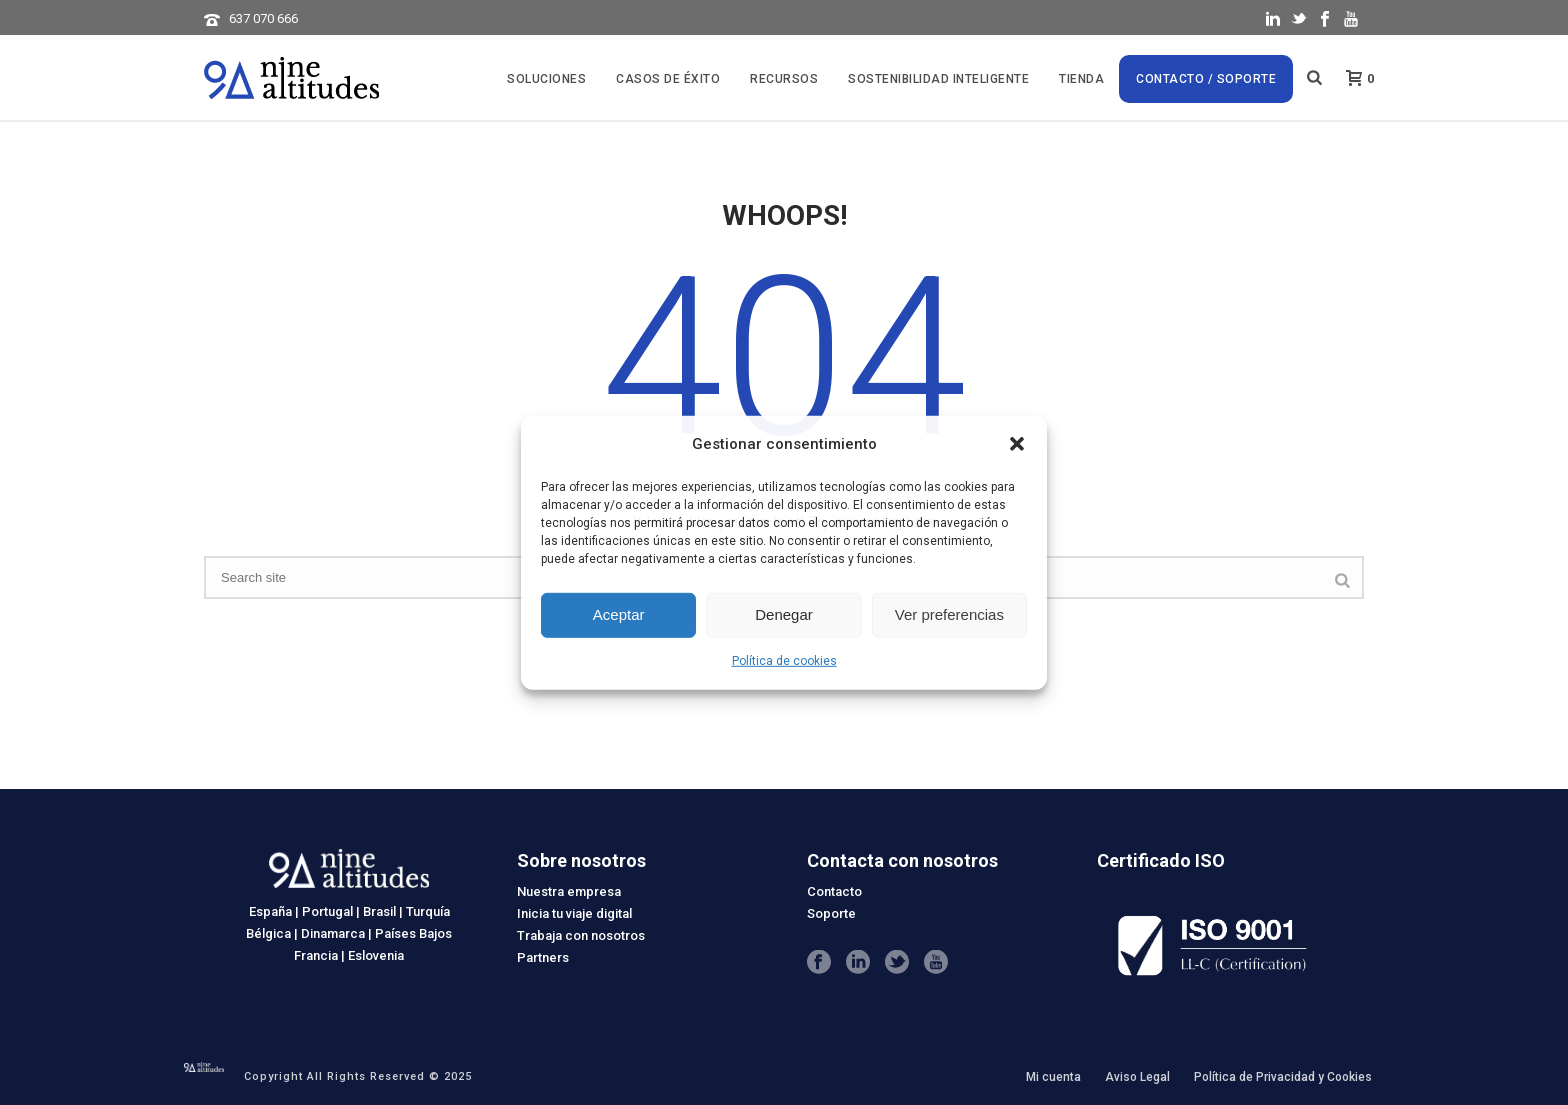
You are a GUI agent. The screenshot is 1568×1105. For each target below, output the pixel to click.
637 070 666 (263, 18)
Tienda (1081, 79)
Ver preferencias (949, 614)
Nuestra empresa (569, 891)
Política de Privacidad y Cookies (1283, 1077)
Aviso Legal (1137, 1077)
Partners (543, 957)
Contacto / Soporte (1206, 79)
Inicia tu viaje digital (574, 913)
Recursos (784, 79)
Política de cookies (784, 661)
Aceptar (619, 614)
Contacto (834, 891)
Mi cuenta (1053, 1077)
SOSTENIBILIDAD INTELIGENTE (938, 79)
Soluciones (546, 79)
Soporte (831, 913)
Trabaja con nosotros (581, 935)
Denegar (784, 614)
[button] (1017, 444)
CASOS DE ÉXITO (668, 79)
